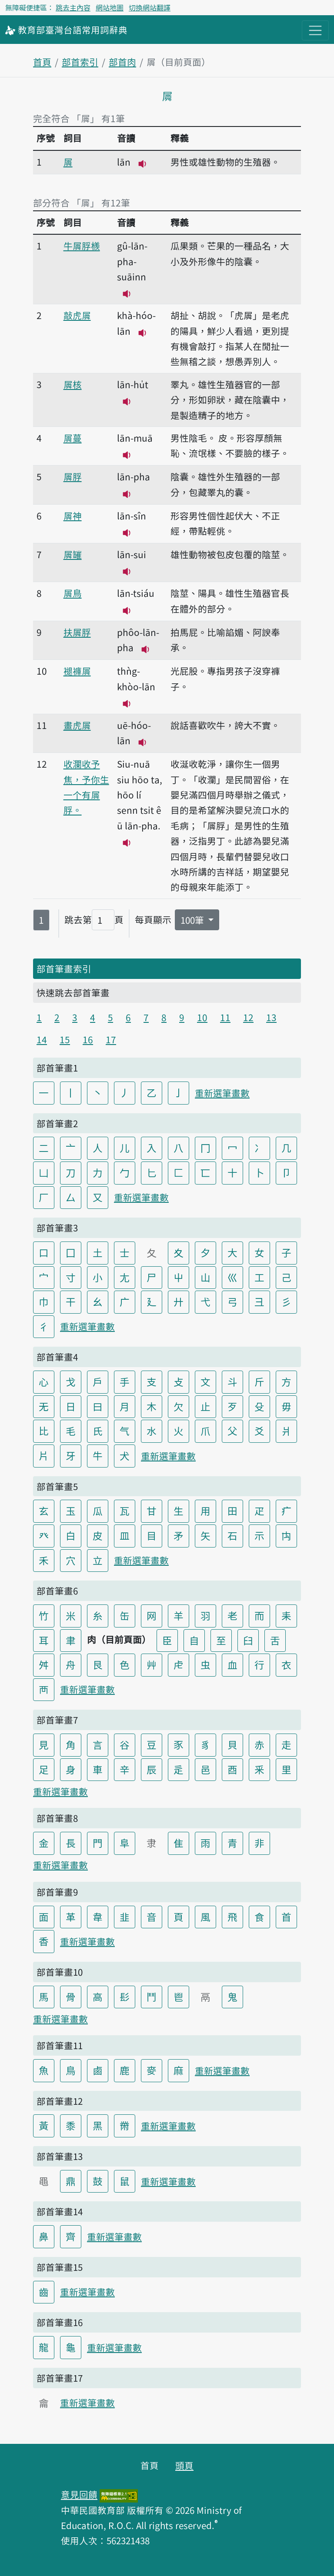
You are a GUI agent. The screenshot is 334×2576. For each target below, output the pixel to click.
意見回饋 (79, 2494)
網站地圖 (110, 7)
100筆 (193, 919)
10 (202, 1017)
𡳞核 (72, 384)
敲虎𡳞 (77, 315)
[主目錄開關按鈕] (315, 30)
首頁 (42, 61)
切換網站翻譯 (149, 7)
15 (65, 1039)
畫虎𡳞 (77, 725)
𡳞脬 (72, 476)
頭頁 (184, 2465)
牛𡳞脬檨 (81, 245)
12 (248, 1017)
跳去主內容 (73, 7)
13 (271, 1017)
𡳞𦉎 (72, 554)
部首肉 (122, 61)
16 (88, 1039)
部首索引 (80, 61)
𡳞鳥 (72, 592)
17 (111, 1039)
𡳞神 (72, 515)
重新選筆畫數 (222, 1092)
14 (42, 1039)
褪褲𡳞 (77, 670)
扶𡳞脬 (77, 632)
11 (225, 1017)
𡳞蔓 (72, 437)
